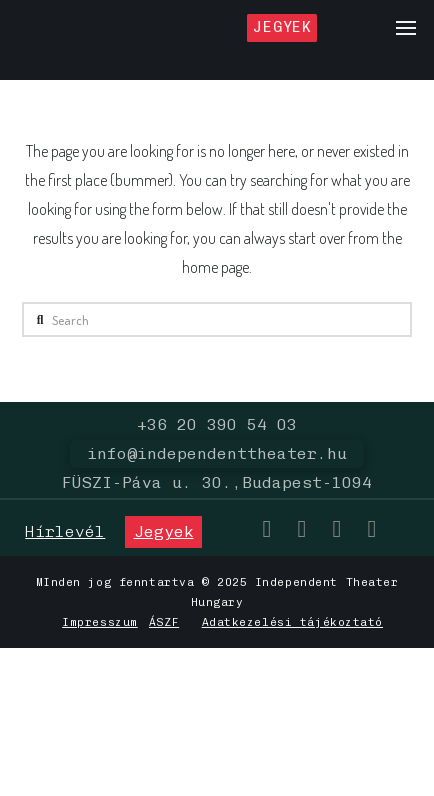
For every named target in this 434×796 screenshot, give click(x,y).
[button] (406, 28)
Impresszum (100, 622)
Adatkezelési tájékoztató (292, 622)
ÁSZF (164, 622)
